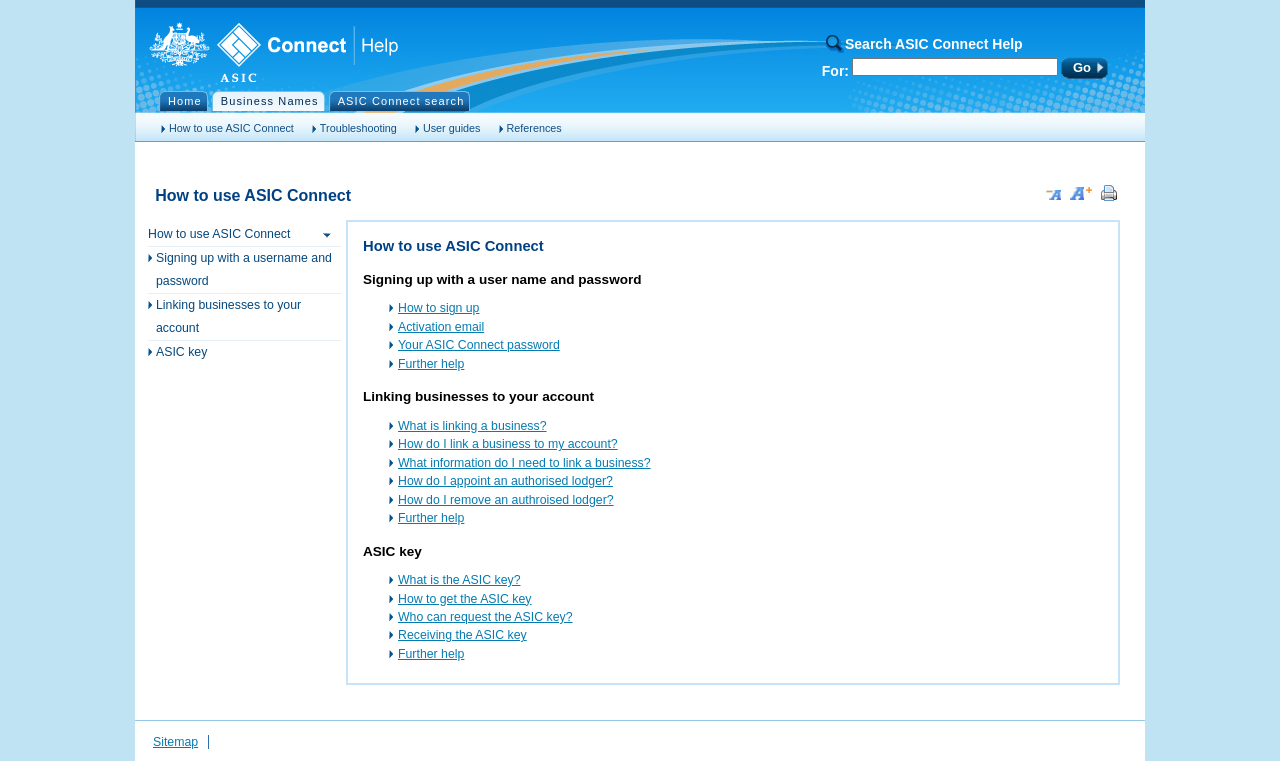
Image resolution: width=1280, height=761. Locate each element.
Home (185, 101)
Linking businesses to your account (228, 316)
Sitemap (175, 742)
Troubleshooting (358, 128)
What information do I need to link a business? (524, 463)
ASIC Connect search (401, 101)
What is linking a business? (472, 426)
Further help (431, 364)
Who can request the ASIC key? (485, 617)
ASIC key (181, 352)
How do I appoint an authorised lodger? (505, 481)
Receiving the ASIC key (462, 635)
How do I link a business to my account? (508, 444)
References (534, 128)
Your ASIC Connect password (479, 345)
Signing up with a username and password (244, 269)
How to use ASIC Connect (231, 128)
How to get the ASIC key (464, 599)
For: (835, 71)
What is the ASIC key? (459, 580)
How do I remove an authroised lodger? (506, 500)
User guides (452, 128)
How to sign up (438, 308)
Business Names (270, 101)
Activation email (441, 327)
